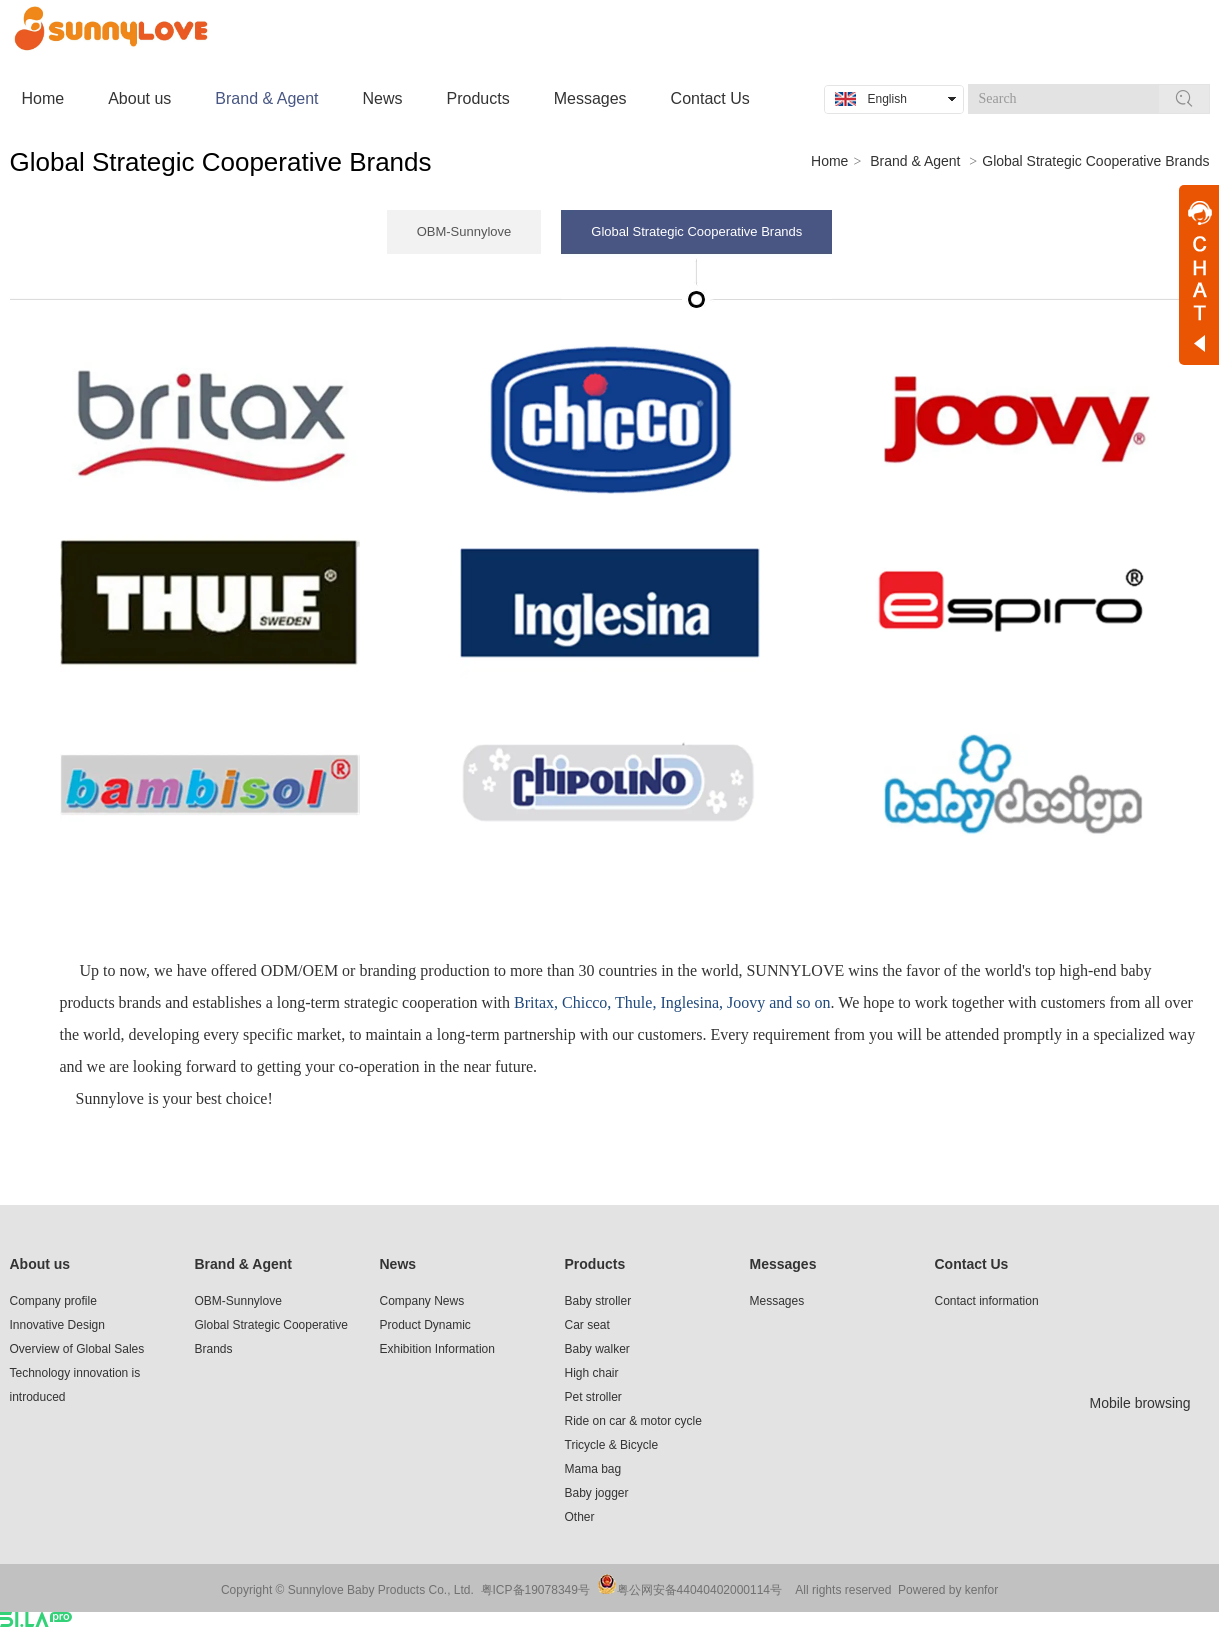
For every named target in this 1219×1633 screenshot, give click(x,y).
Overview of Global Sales (77, 1349)
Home (829, 161)
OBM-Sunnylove (238, 1301)
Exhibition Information (437, 1349)
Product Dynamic (425, 1325)
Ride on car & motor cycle (633, 1421)
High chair (592, 1373)
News (398, 1264)
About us (40, 1264)
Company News (422, 1301)
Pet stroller (593, 1397)
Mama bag (593, 1469)
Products (595, 1264)
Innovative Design (57, 1325)
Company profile (53, 1301)
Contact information (987, 1301)
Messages (783, 1264)
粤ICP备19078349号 (535, 1590)
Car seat (587, 1325)
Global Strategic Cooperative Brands (1095, 161)
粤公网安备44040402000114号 (699, 1590)
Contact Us (972, 1264)
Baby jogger (597, 1493)
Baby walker (597, 1349)
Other (580, 1517)
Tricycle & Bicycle (612, 1445)
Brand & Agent (915, 161)
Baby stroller (598, 1301)
